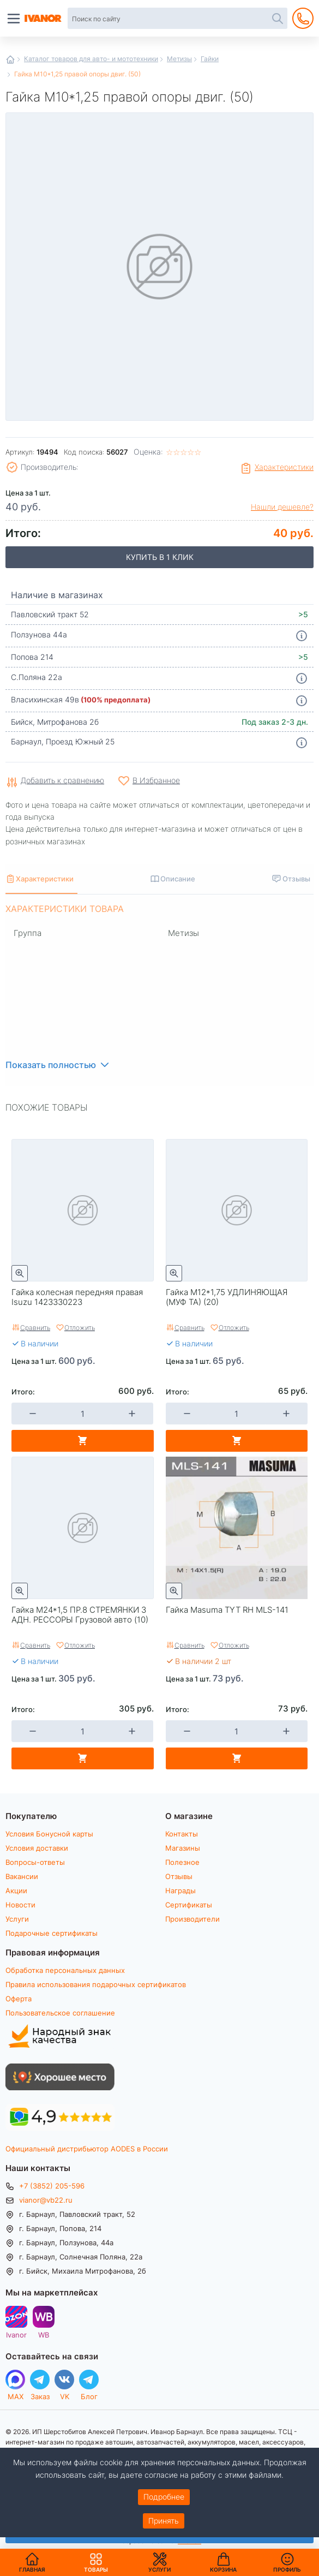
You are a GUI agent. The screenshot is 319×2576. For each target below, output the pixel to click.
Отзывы (178, 1876)
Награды (180, 1890)
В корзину (82, 1441)
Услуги (17, 1919)
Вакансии (21, 1876)
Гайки (210, 58)
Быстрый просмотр (19, 1273)
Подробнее (163, 2496)
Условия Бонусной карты (49, 1833)
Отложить (79, 1327)
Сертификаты (188, 1904)
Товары (96, 2562)
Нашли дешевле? (282, 507)
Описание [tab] (177, 878)
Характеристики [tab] (45, 878)
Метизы (179, 58)
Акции (16, 1890)
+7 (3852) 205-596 (52, 2185)
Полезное (182, 1862)
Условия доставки (36, 1848)
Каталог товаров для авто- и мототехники (91, 58)
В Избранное (156, 780)
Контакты (181, 1833)
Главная (10, 59)
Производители (192, 1919)
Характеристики (284, 467)
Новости (20, 1904)
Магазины (182, 1848)
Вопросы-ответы (35, 1862)
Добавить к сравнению (62, 780)
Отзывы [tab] (296, 878)
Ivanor (16, 2334)
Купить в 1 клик (160, 557)
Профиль (287, 2569)
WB (43, 2334)
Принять (163, 2520)
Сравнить (35, 1327)
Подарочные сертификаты (51, 1933)
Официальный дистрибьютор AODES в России (86, 2148)
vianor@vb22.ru (46, 2200)
